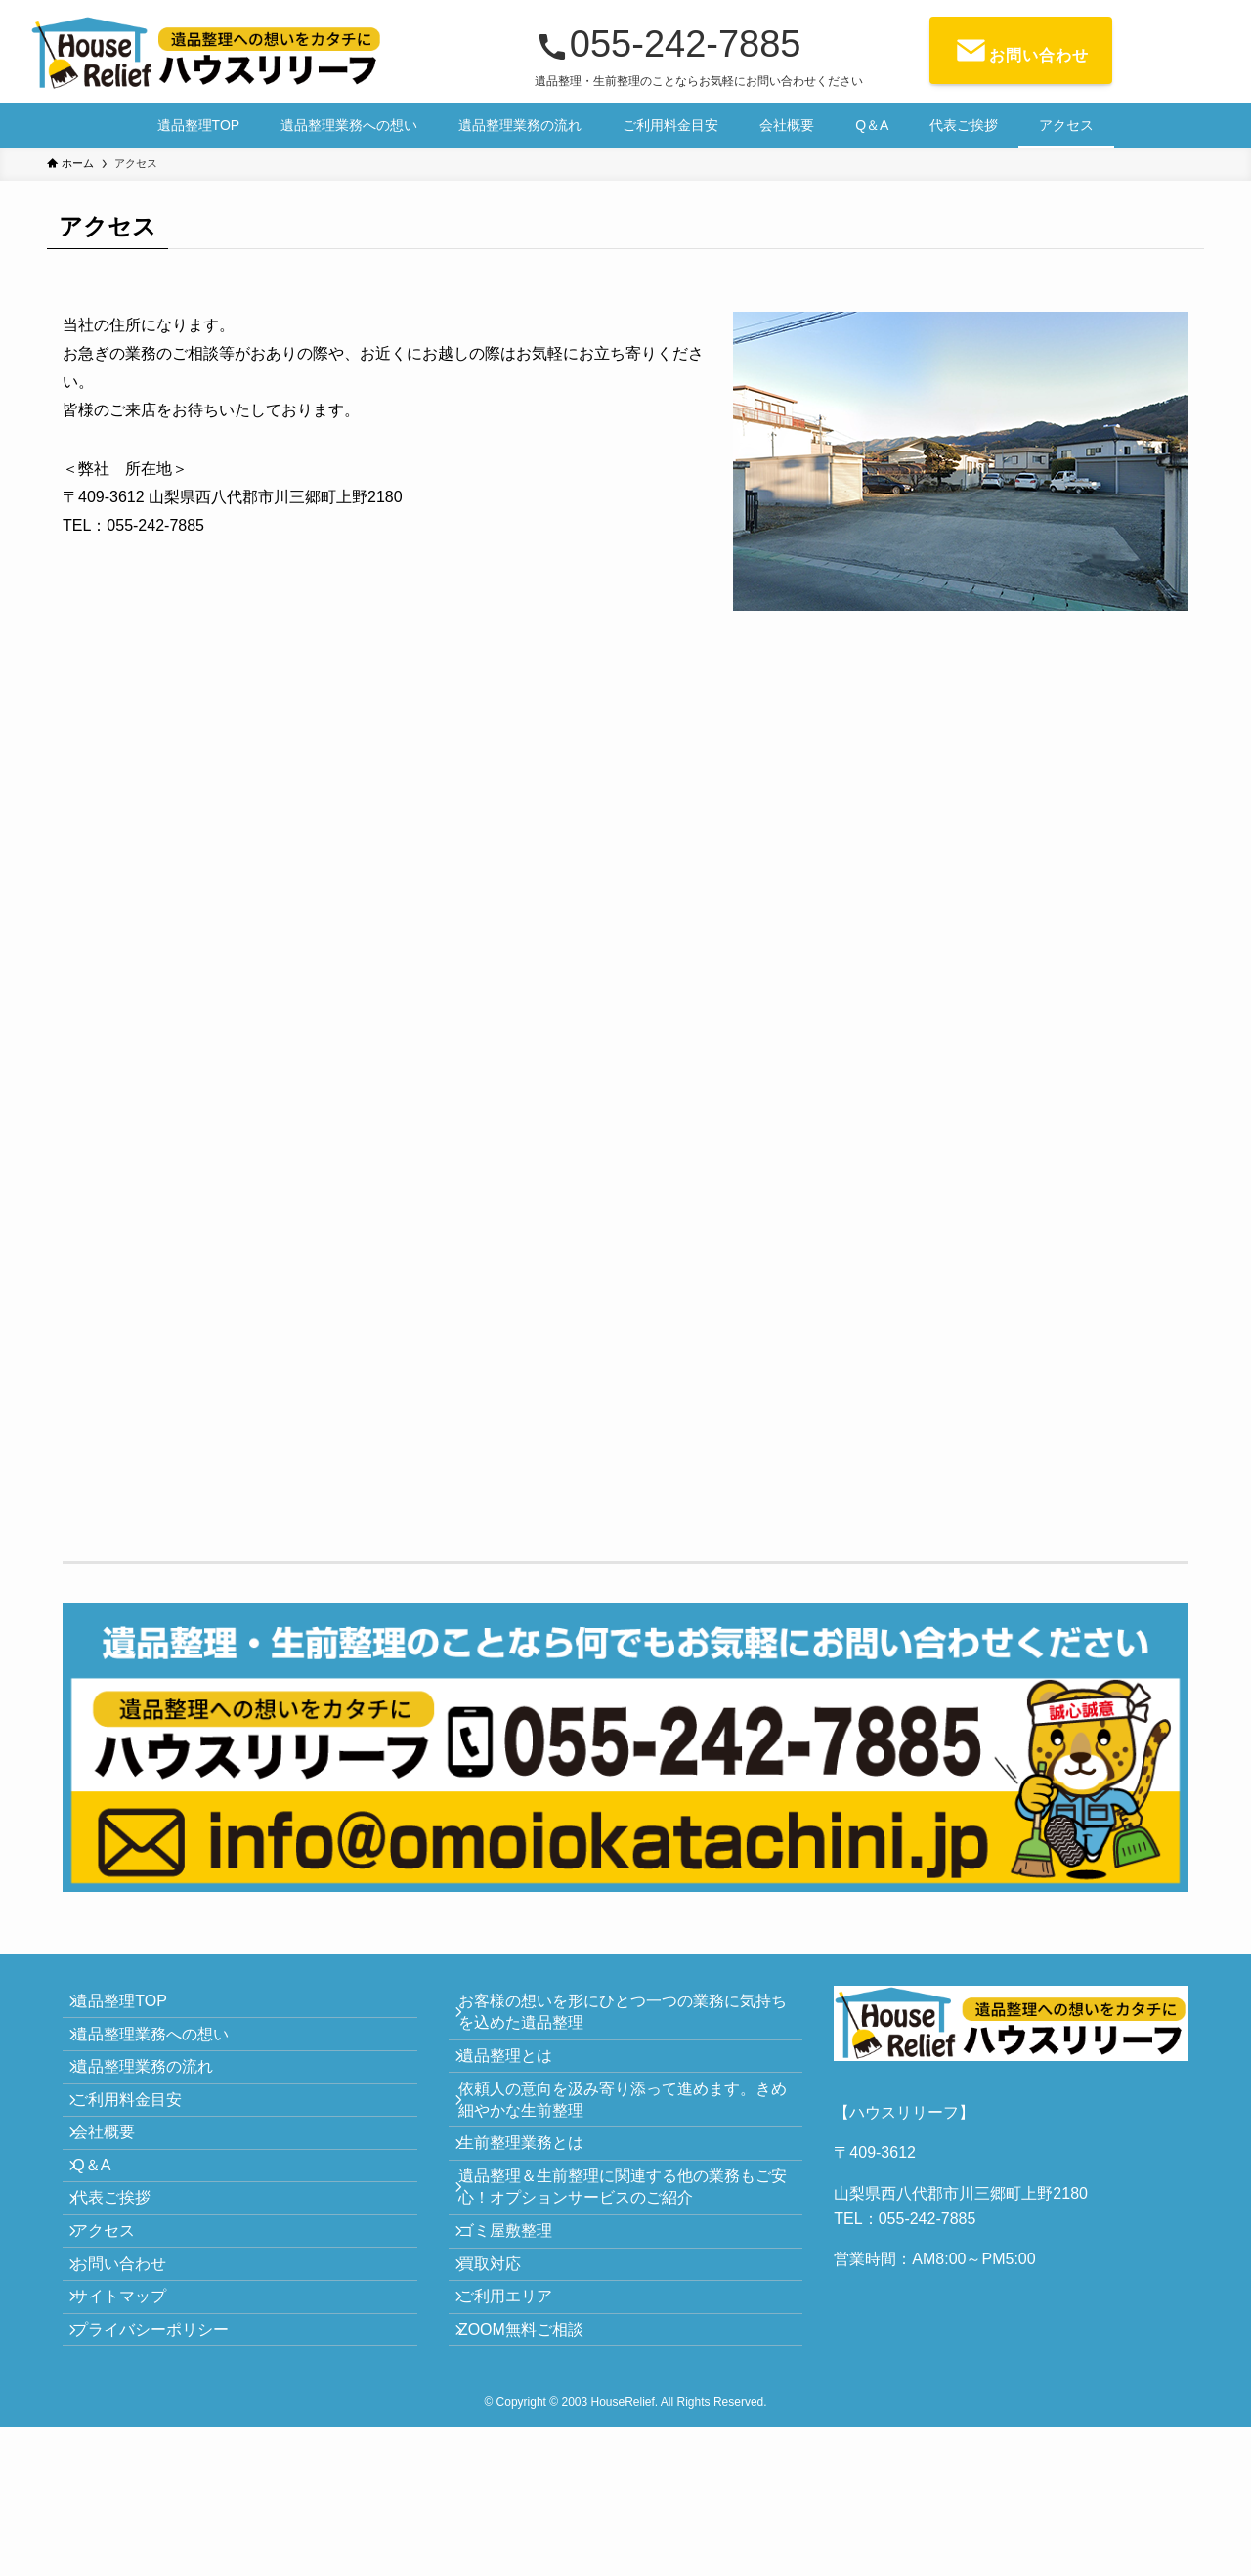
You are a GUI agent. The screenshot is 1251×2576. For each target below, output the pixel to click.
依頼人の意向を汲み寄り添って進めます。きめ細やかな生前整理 (628, 2133)
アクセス (117, 2332)
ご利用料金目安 (140, 2146)
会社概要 (117, 2192)
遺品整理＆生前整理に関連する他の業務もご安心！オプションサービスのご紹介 (628, 2247)
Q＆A (105, 2239)
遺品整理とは (519, 2076)
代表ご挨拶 (125, 2285)
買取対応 (503, 2350)
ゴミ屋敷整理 (519, 2305)
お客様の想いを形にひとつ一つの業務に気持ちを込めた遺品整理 (628, 2018)
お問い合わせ (133, 2378)
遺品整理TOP (133, 2007)
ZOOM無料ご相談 (534, 2443)
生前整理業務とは (534, 2190)
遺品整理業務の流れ (156, 2100)
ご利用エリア (519, 2397)
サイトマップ (133, 2424)
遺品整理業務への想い (164, 2053)
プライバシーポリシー (164, 2471)
